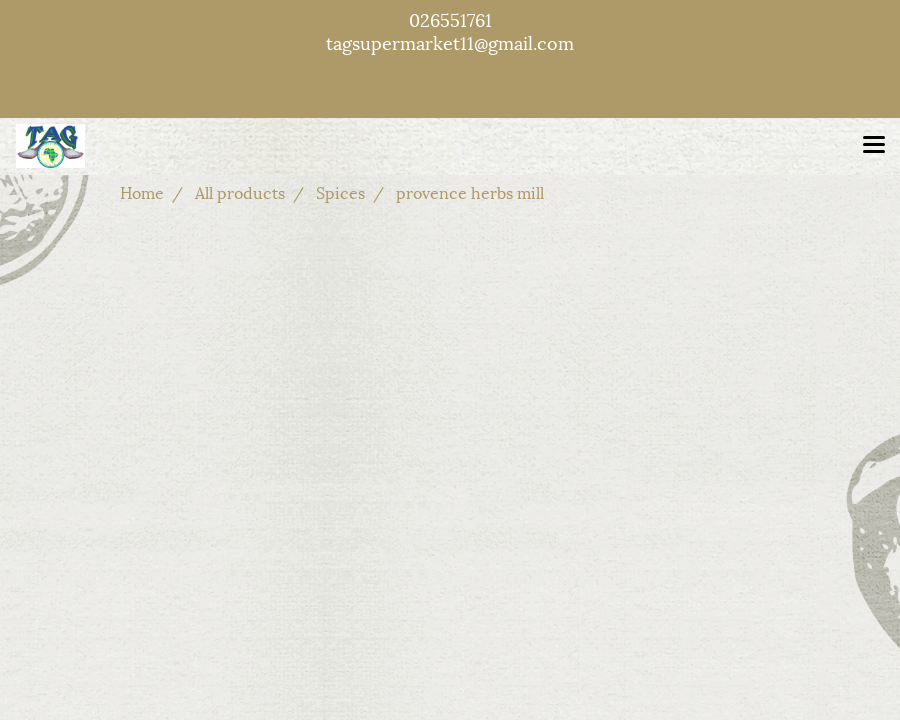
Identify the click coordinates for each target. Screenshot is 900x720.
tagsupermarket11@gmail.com (450, 41)
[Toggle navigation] (874, 146)
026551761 (450, 18)
